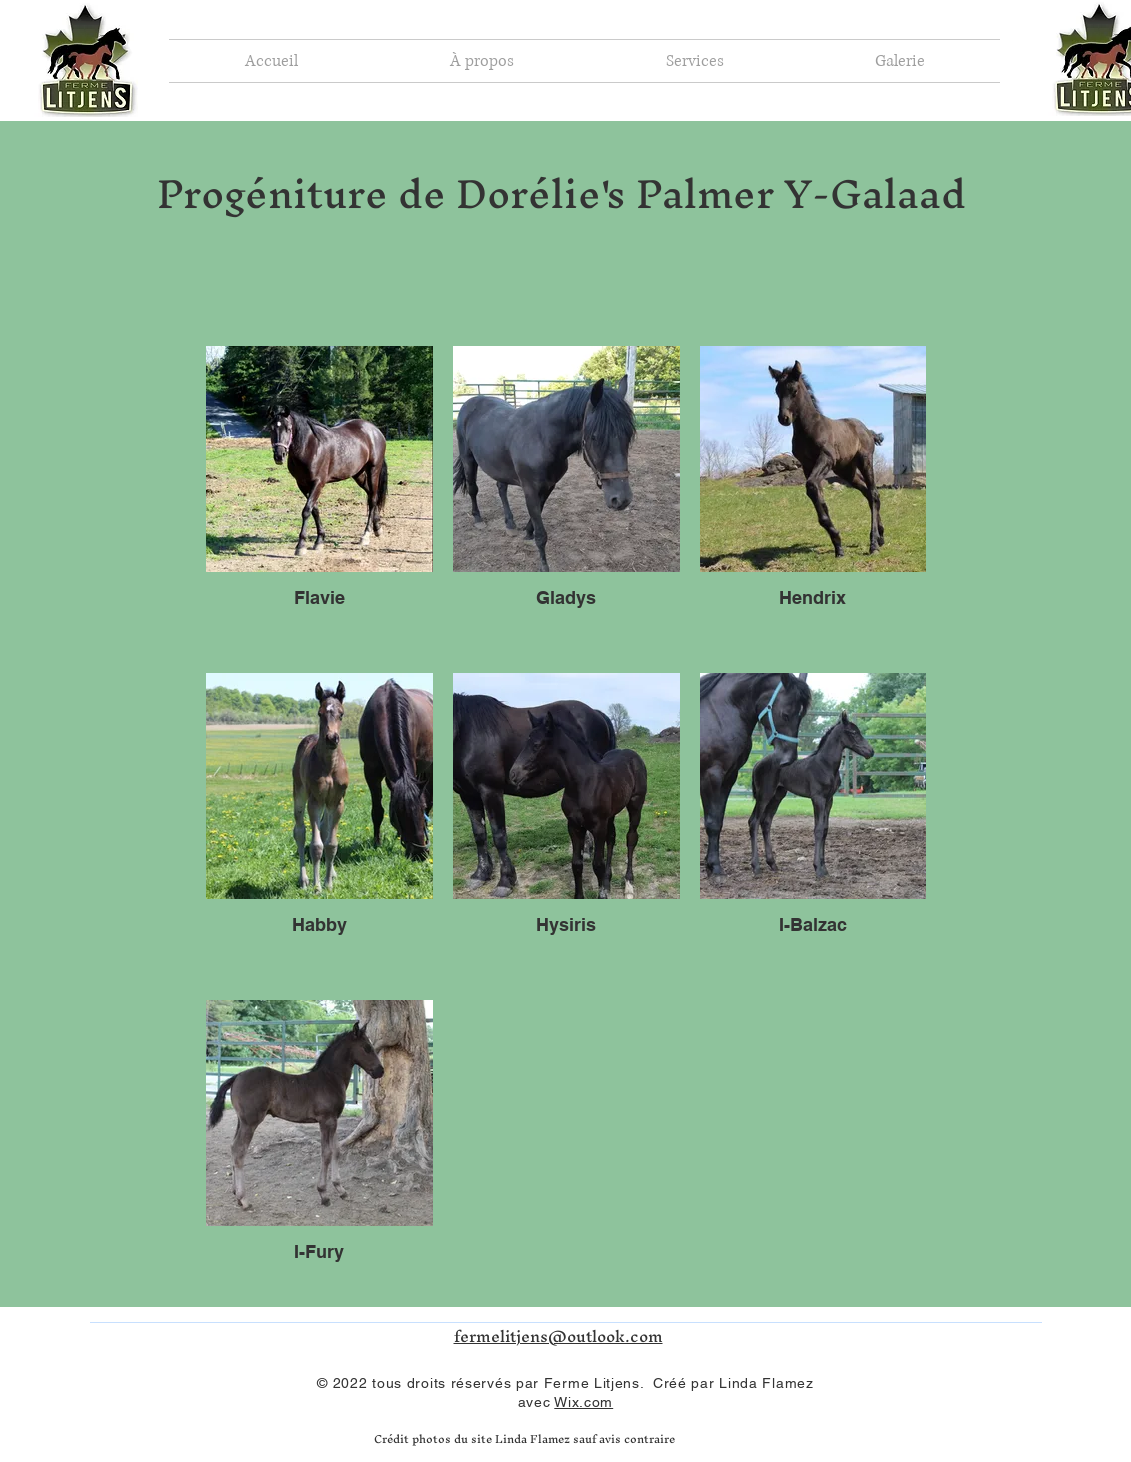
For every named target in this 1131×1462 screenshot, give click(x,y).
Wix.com (583, 1402)
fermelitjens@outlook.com (558, 1336)
